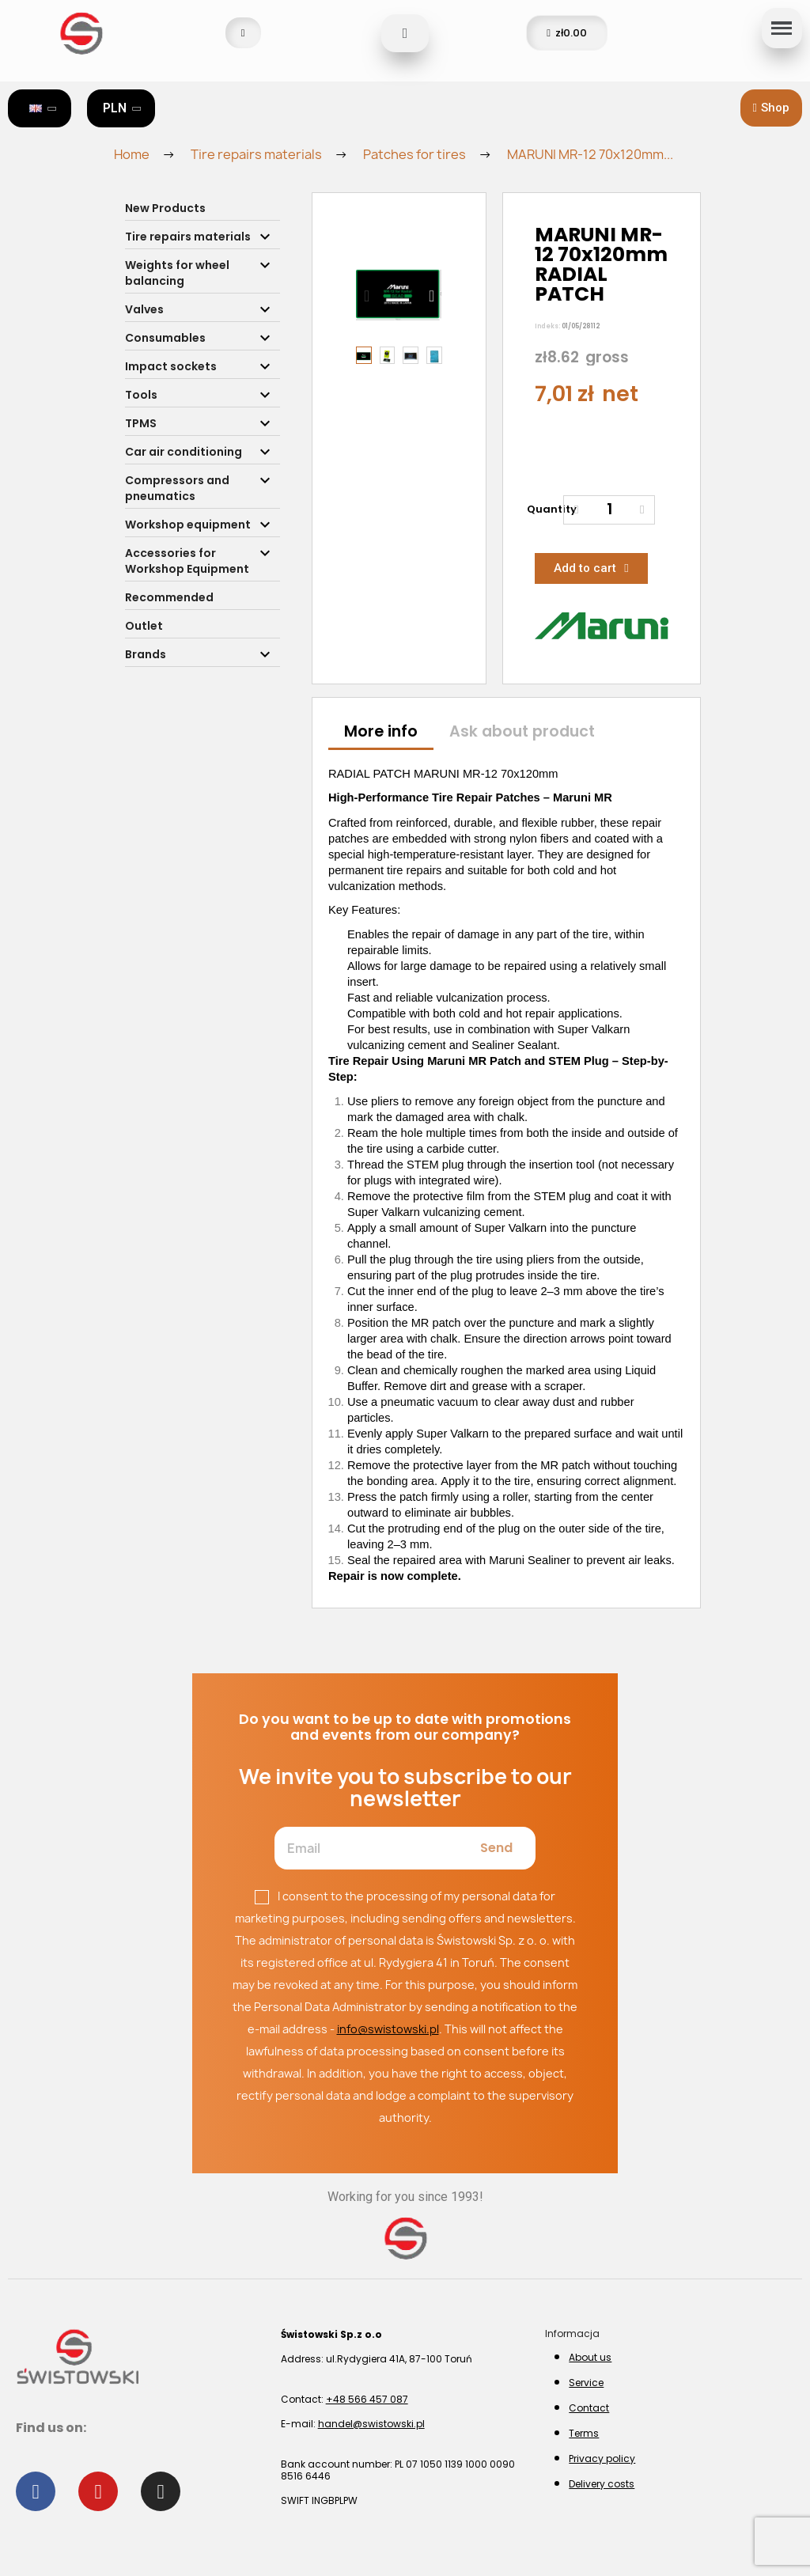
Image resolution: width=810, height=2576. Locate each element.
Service (586, 2382)
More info (381, 731)
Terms (584, 2433)
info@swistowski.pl (388, 2028)
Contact (589, 2408)
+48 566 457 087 (367, 2399)
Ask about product (522, 731)
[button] (771, 108)
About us (590, 2357)
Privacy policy (602, 2458)
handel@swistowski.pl (371, 2423)
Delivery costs (601, 2484)
